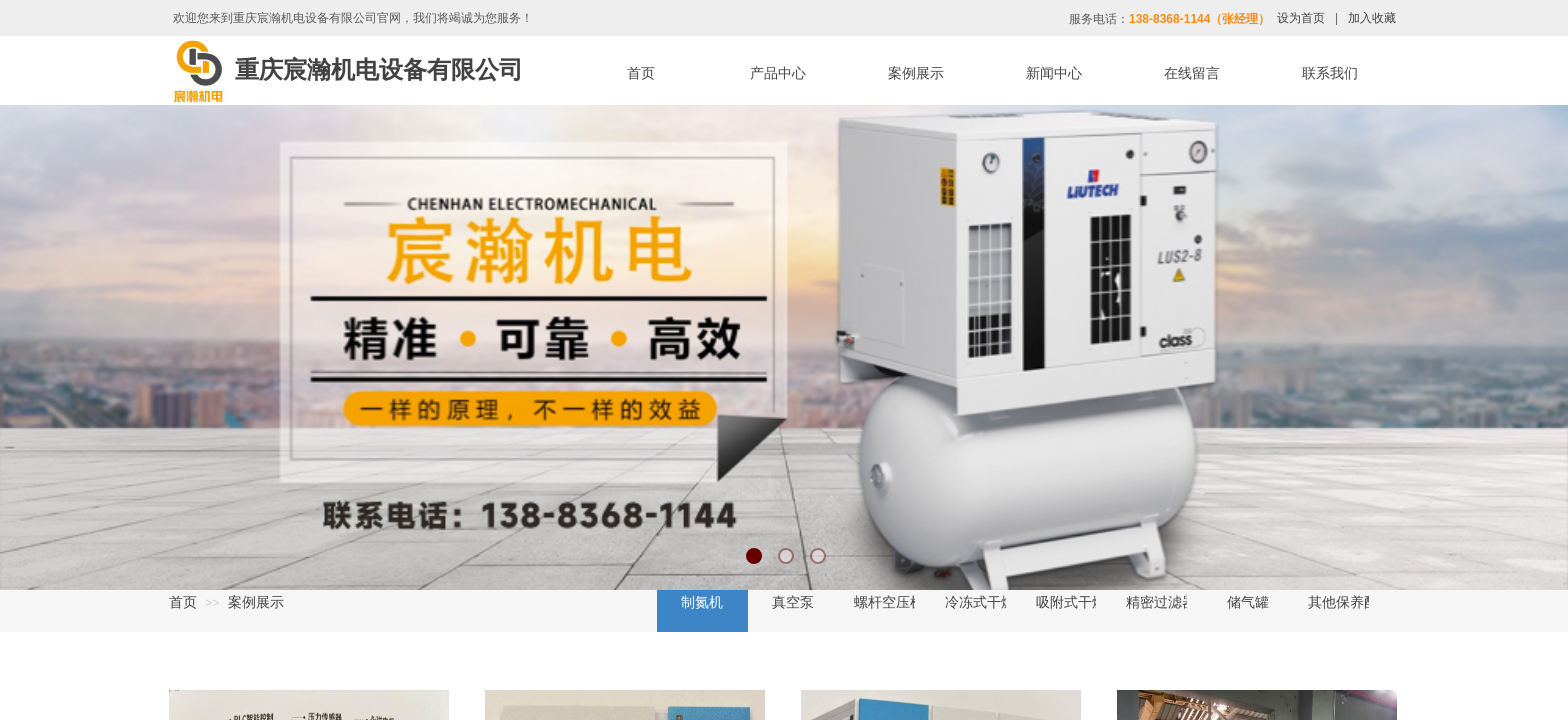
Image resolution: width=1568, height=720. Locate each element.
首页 (183, 602)
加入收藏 (1372, 18)
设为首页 (1301, 18)
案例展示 (256, 602)
